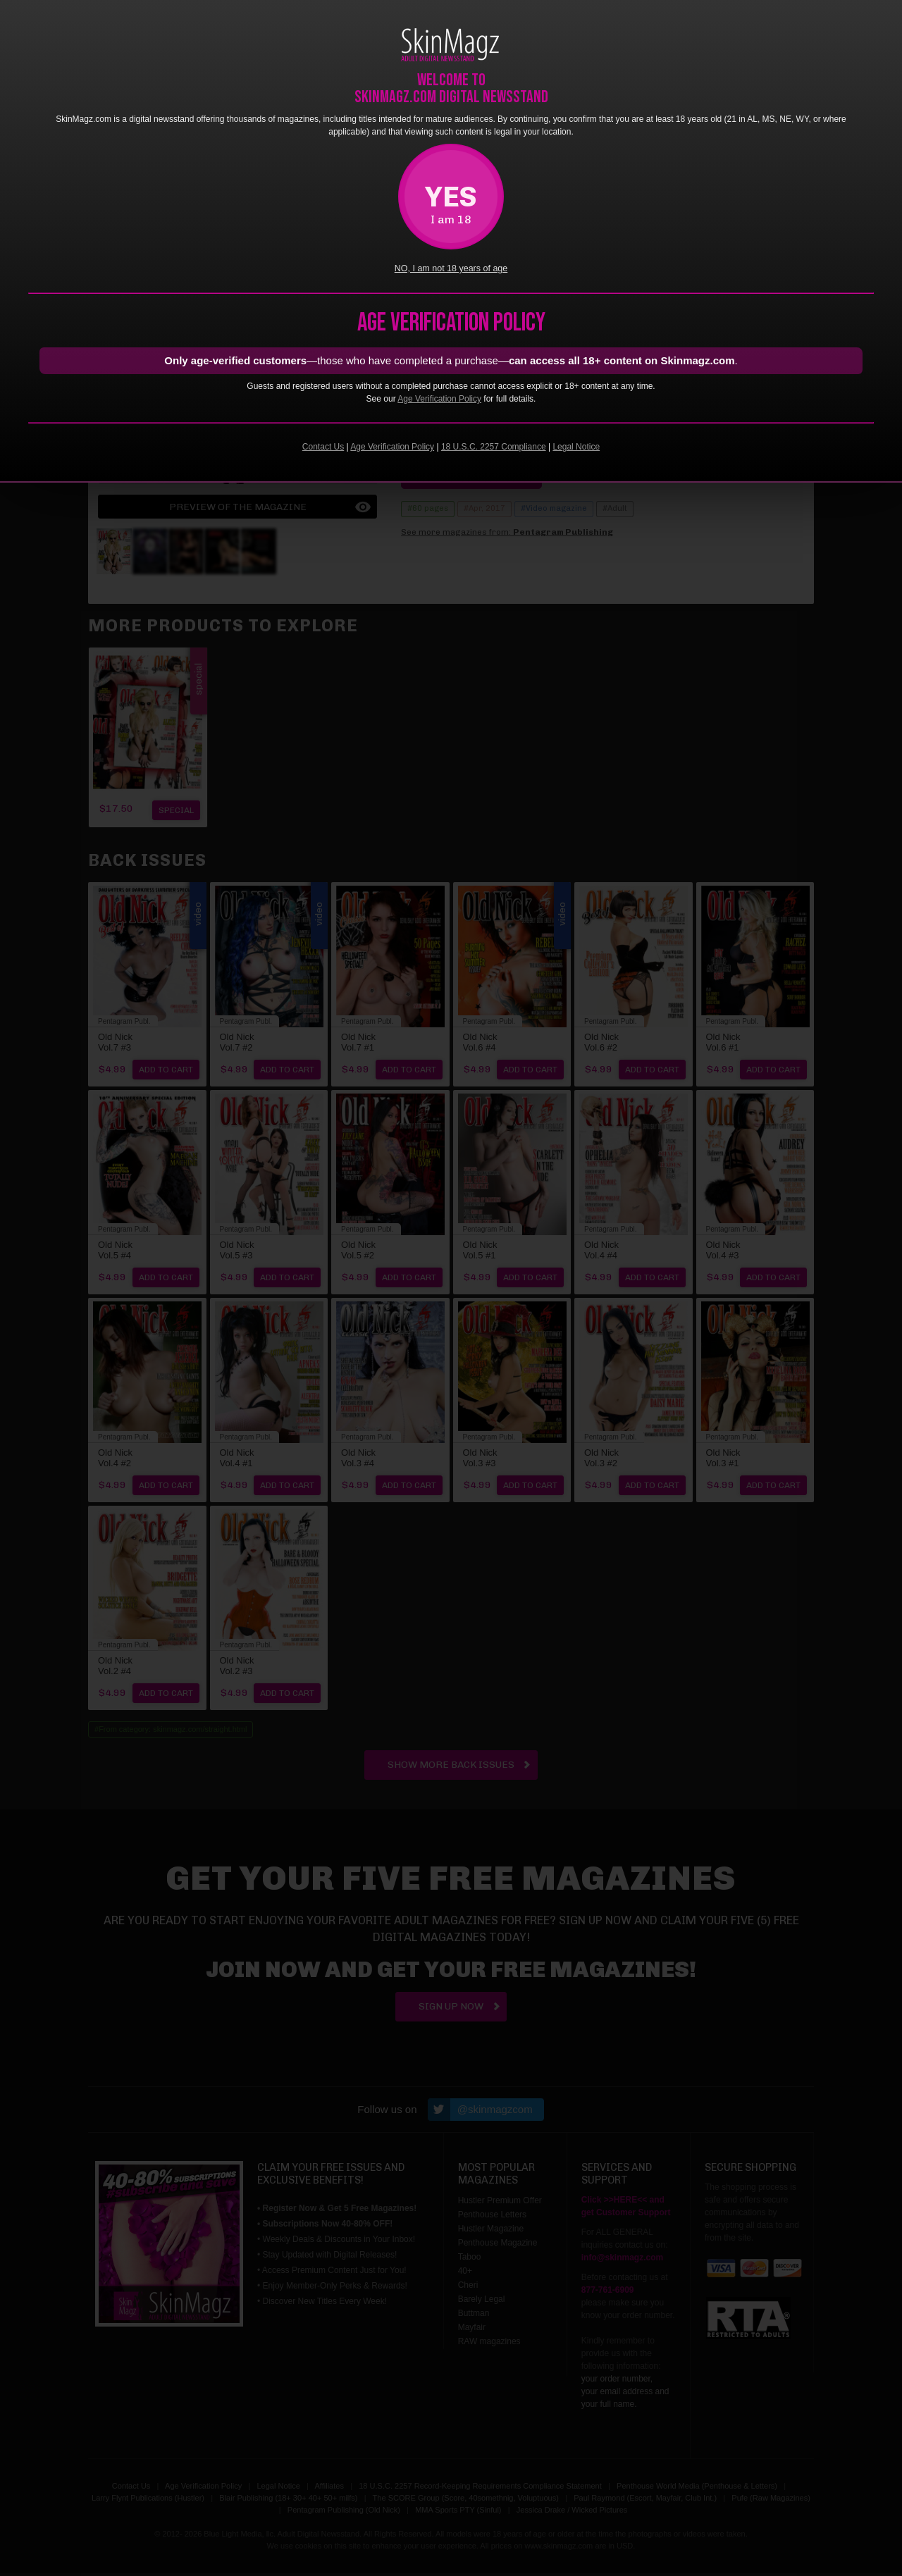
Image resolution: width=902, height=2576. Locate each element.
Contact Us (323, 447)
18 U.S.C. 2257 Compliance (493, 447)
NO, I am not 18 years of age (451, 268)
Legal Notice (576, 447)
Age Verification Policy (439, 399)
